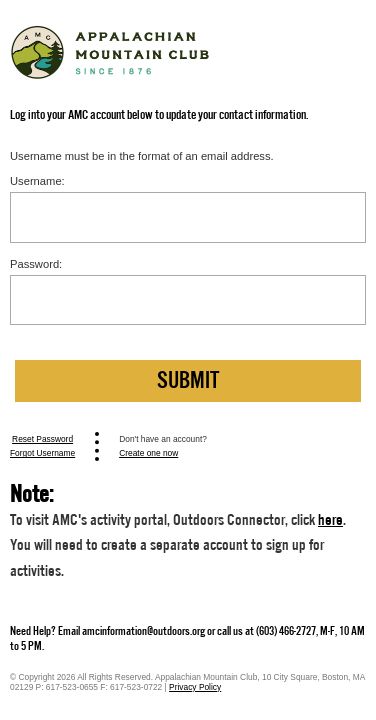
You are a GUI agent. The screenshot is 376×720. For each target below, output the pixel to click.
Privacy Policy (195, 687)
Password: (36, 264)
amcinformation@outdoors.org (143, 631)
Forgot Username (42, 453)
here (330, 520)
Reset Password (42, 439)
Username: (37, 181)
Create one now (148, 453)
